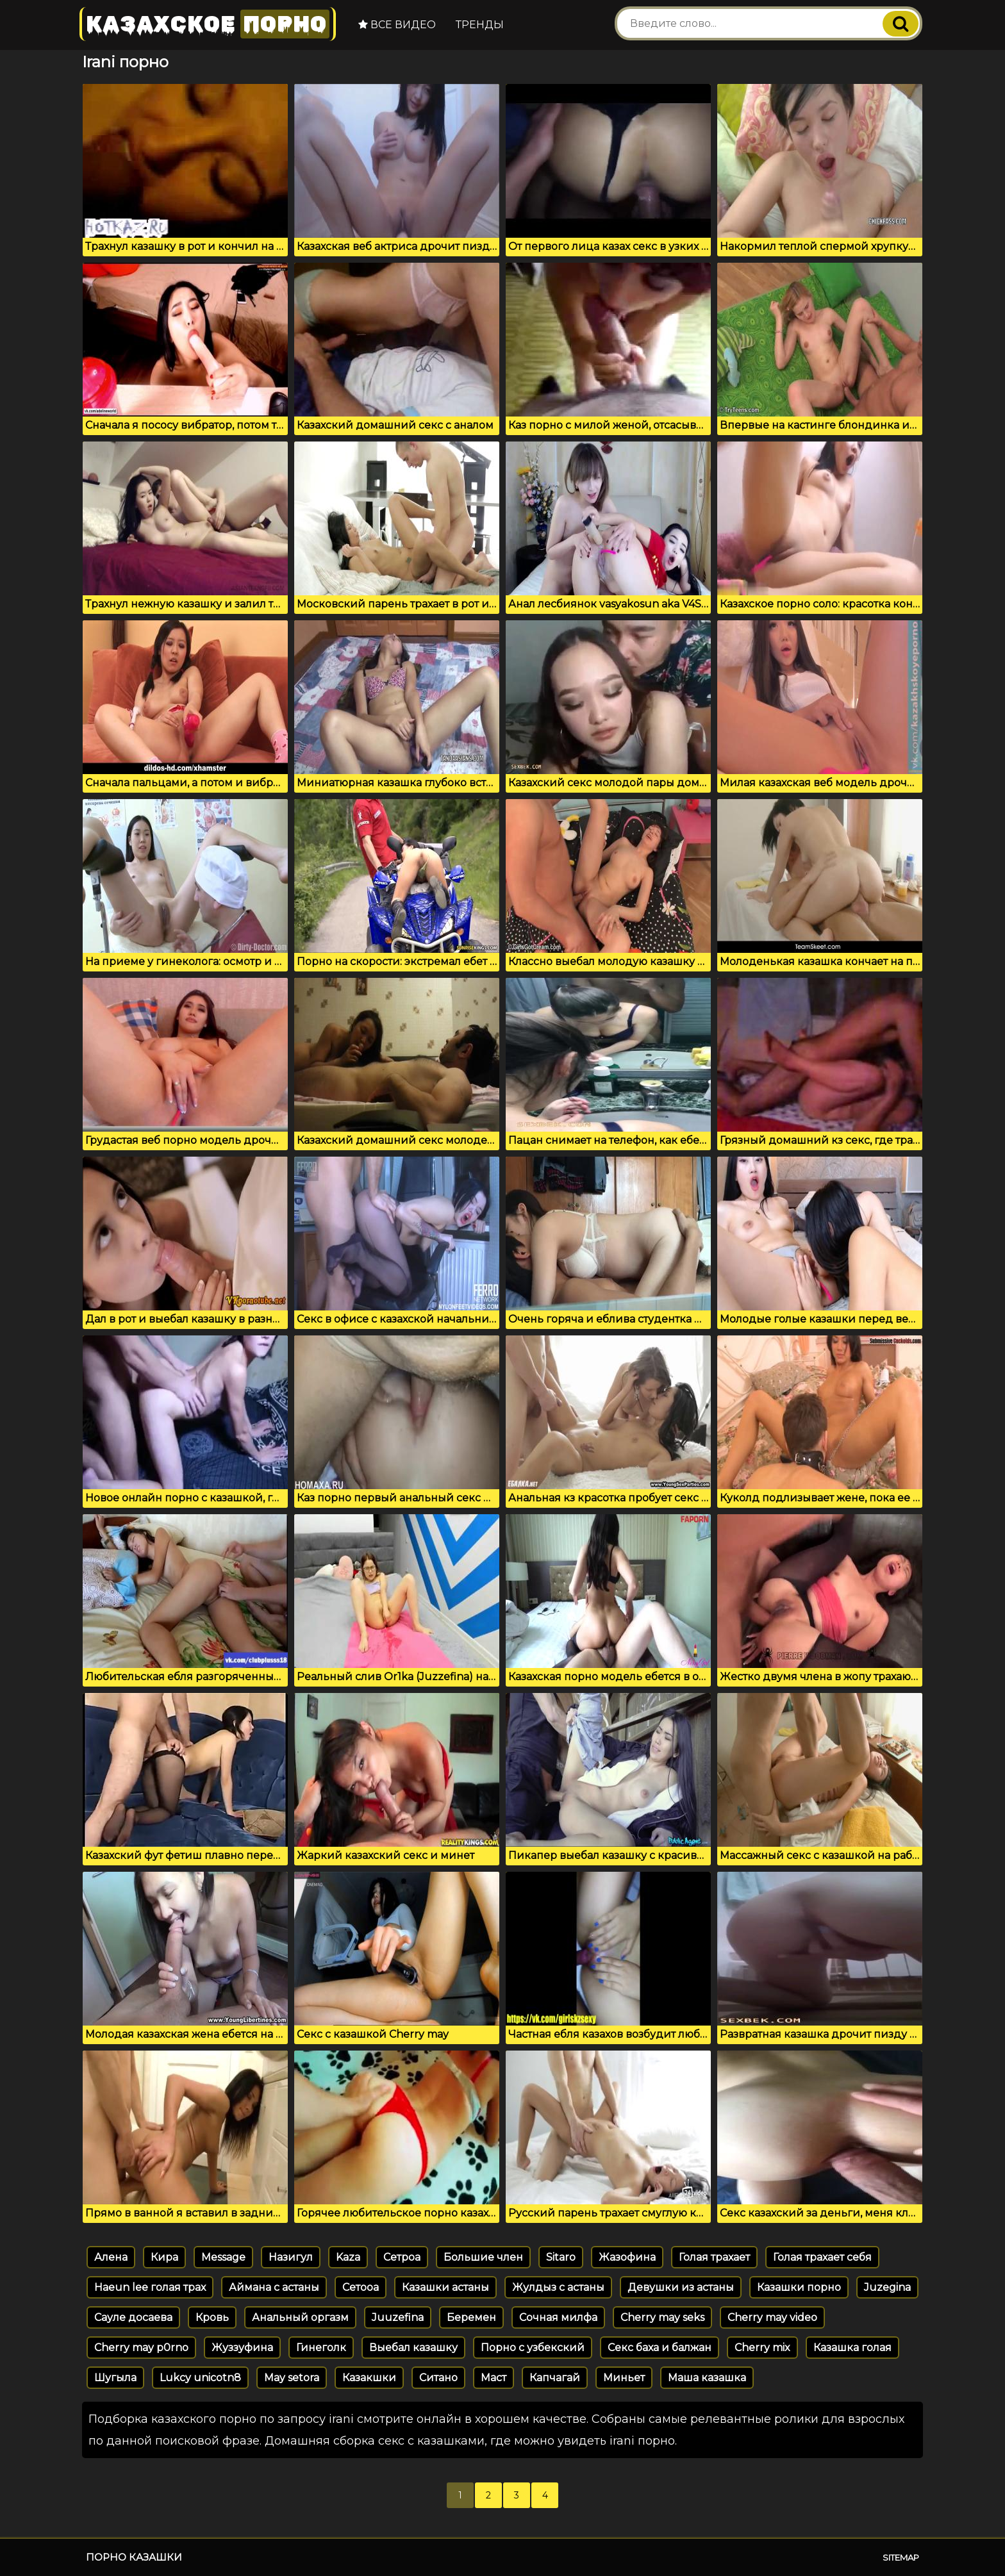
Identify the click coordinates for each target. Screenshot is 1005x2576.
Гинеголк (321, 2347)
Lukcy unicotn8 (200, 2378)
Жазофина (627, 2257)
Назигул (291, 2257)
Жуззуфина (242, 2347)
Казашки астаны (445, 2287)
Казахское (207, 24)
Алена (111, 2257)
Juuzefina (398, 2317)
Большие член (483, 2257)
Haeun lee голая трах (150, 2287)
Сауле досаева (133, 2317)
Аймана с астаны (274, 2287)
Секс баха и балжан (659, 2347)
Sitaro (561, 2257)
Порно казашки (134, 2557)
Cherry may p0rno (141, 2347)
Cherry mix (762, 2347)
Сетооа (360, 2287)
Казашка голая (852, 2347)
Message (223, 2257)
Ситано (438, 2378)
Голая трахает (714, 2257)
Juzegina (887, 2287)
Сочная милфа (558, 2317)
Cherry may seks (662, 2317)
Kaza (348, 2257)
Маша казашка (707, 2378)
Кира (164, 2257)
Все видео (397, 25)
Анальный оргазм (300, 2317)
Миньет (624, 2378)
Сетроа (401, 2257)
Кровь (212, 2317)
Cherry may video (772, 2317)
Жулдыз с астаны (558, 2287)
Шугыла (115, 2378)
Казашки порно (799, 2287)
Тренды (480, 25)
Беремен (471, 2317)
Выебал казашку (413, 2347)
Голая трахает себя (822, 2257)
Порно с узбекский (533, 2347)
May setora (291, 2378)
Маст (493, 2378)
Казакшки (369, 2378)
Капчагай (554, 2378)
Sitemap (901, 2557)
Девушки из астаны (680, 2287)
